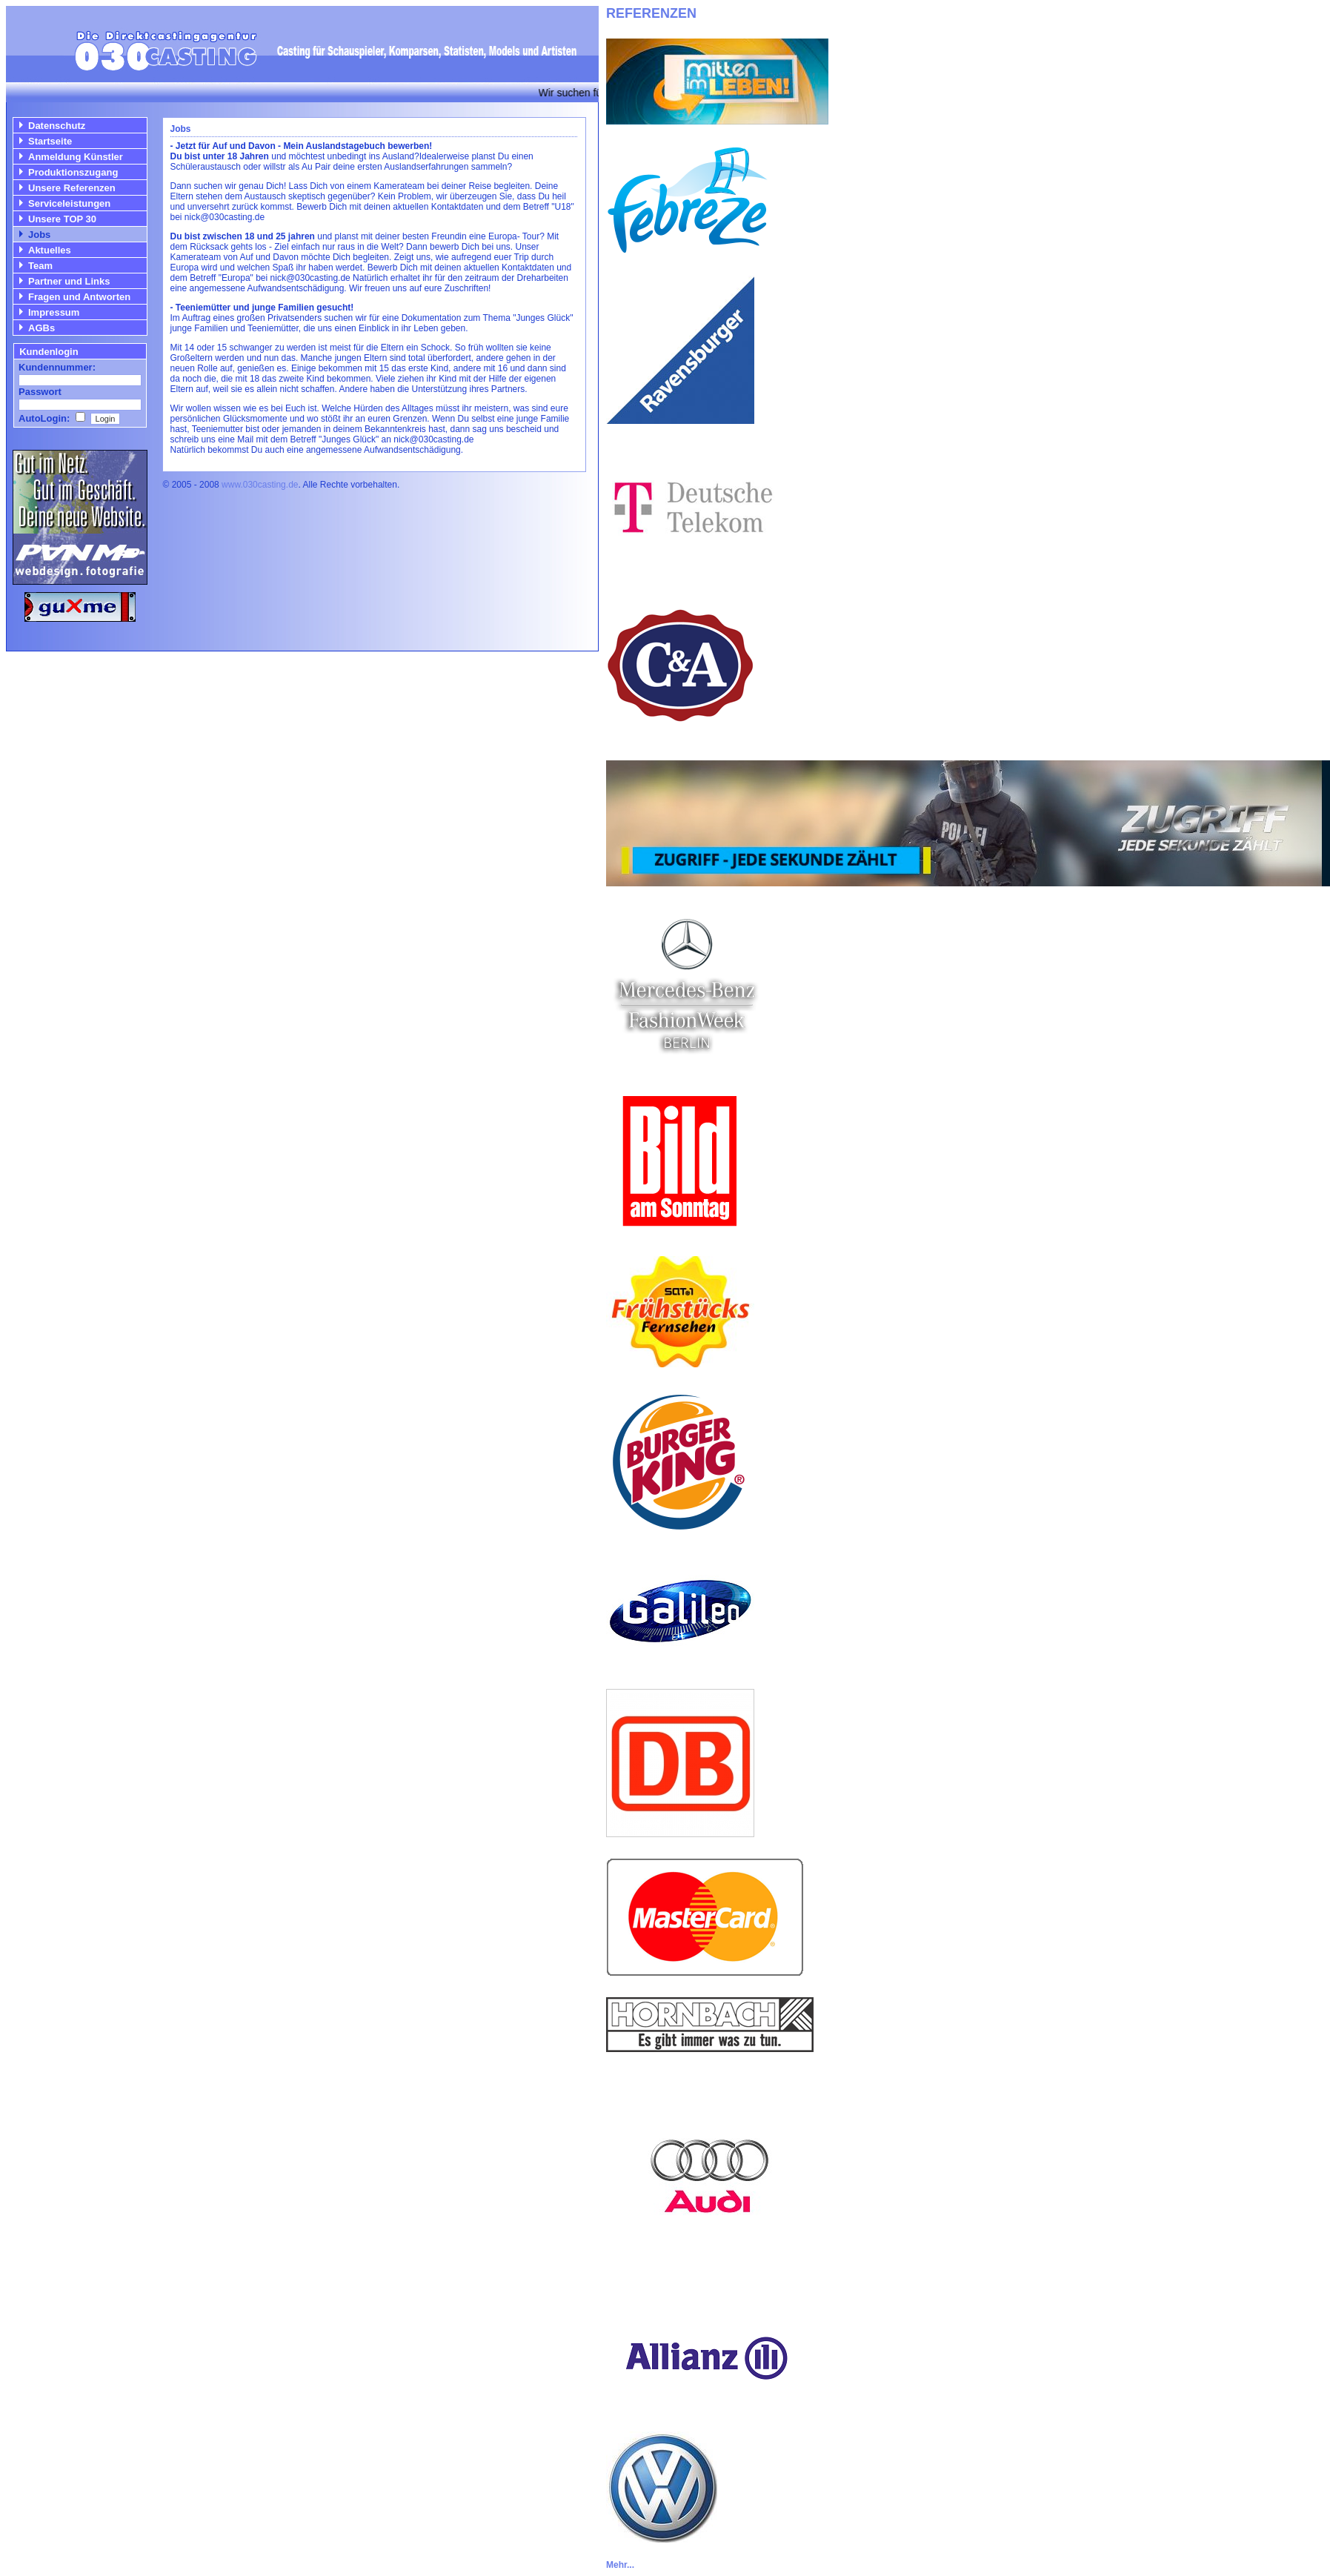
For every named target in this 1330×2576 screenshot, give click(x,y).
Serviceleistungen (69, 203)
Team (40, 265)
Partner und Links (69, 281)
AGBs (41, 327)
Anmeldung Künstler (75, 156)
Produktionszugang (73, 172)
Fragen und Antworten (79, 296)
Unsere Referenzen (72, 187)
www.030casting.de (260, 484)
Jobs (39, 234)
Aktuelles (49, 250)
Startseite (50, 141)
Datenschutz (56, 125)
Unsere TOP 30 (62, 219)
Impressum (53, 312)
